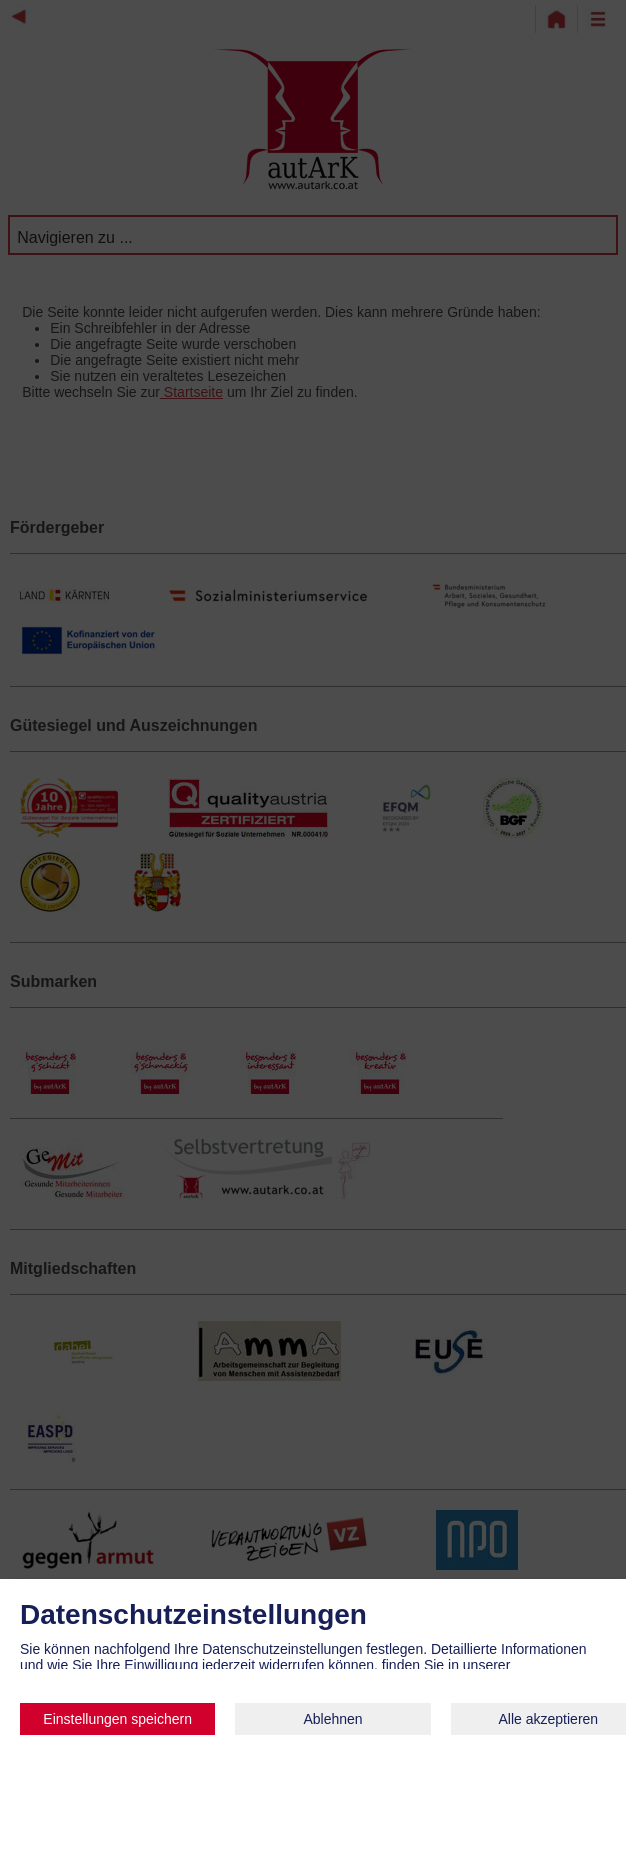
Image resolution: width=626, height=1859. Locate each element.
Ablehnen (332, 1719)
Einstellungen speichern (117, 1719)
